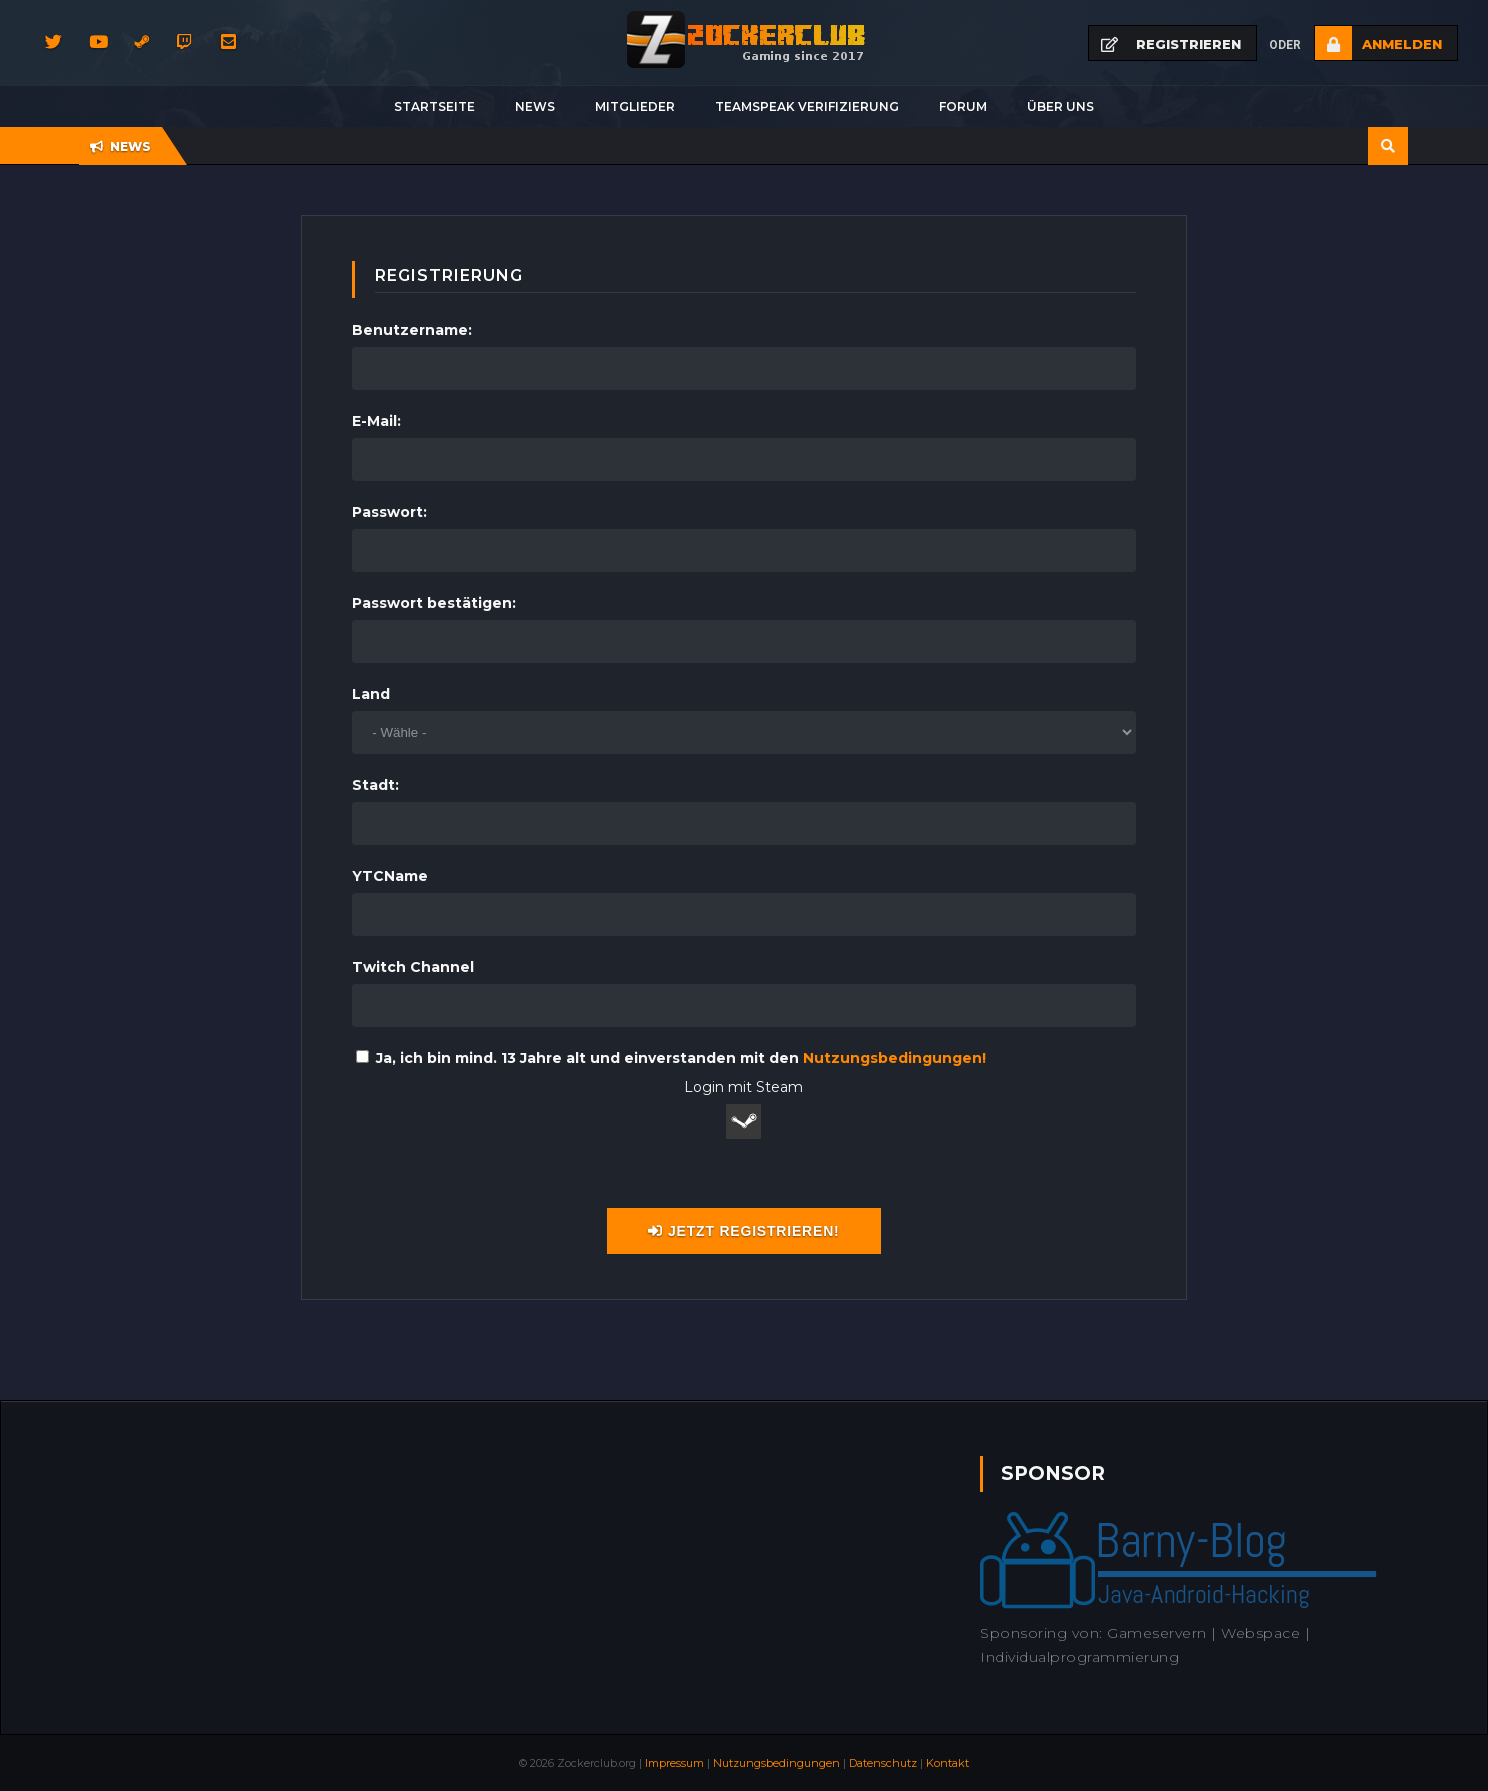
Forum (963, 106)
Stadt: (375, 785)
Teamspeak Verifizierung (807, 106)
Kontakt (947, 1763)
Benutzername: (412, 330)
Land (371, 694)
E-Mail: (376, 421)
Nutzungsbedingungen (776, 1763)
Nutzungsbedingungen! (894, 1058)
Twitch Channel (413, 967)
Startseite (434, 106)
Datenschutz (883, 1763)
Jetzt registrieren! (743, 1231)
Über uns (1060, 106)
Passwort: (389, 512)
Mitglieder (635, 106)
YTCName (390, 876)
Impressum (674, 1763)
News (535, 106)
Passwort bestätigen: (434, 603)
